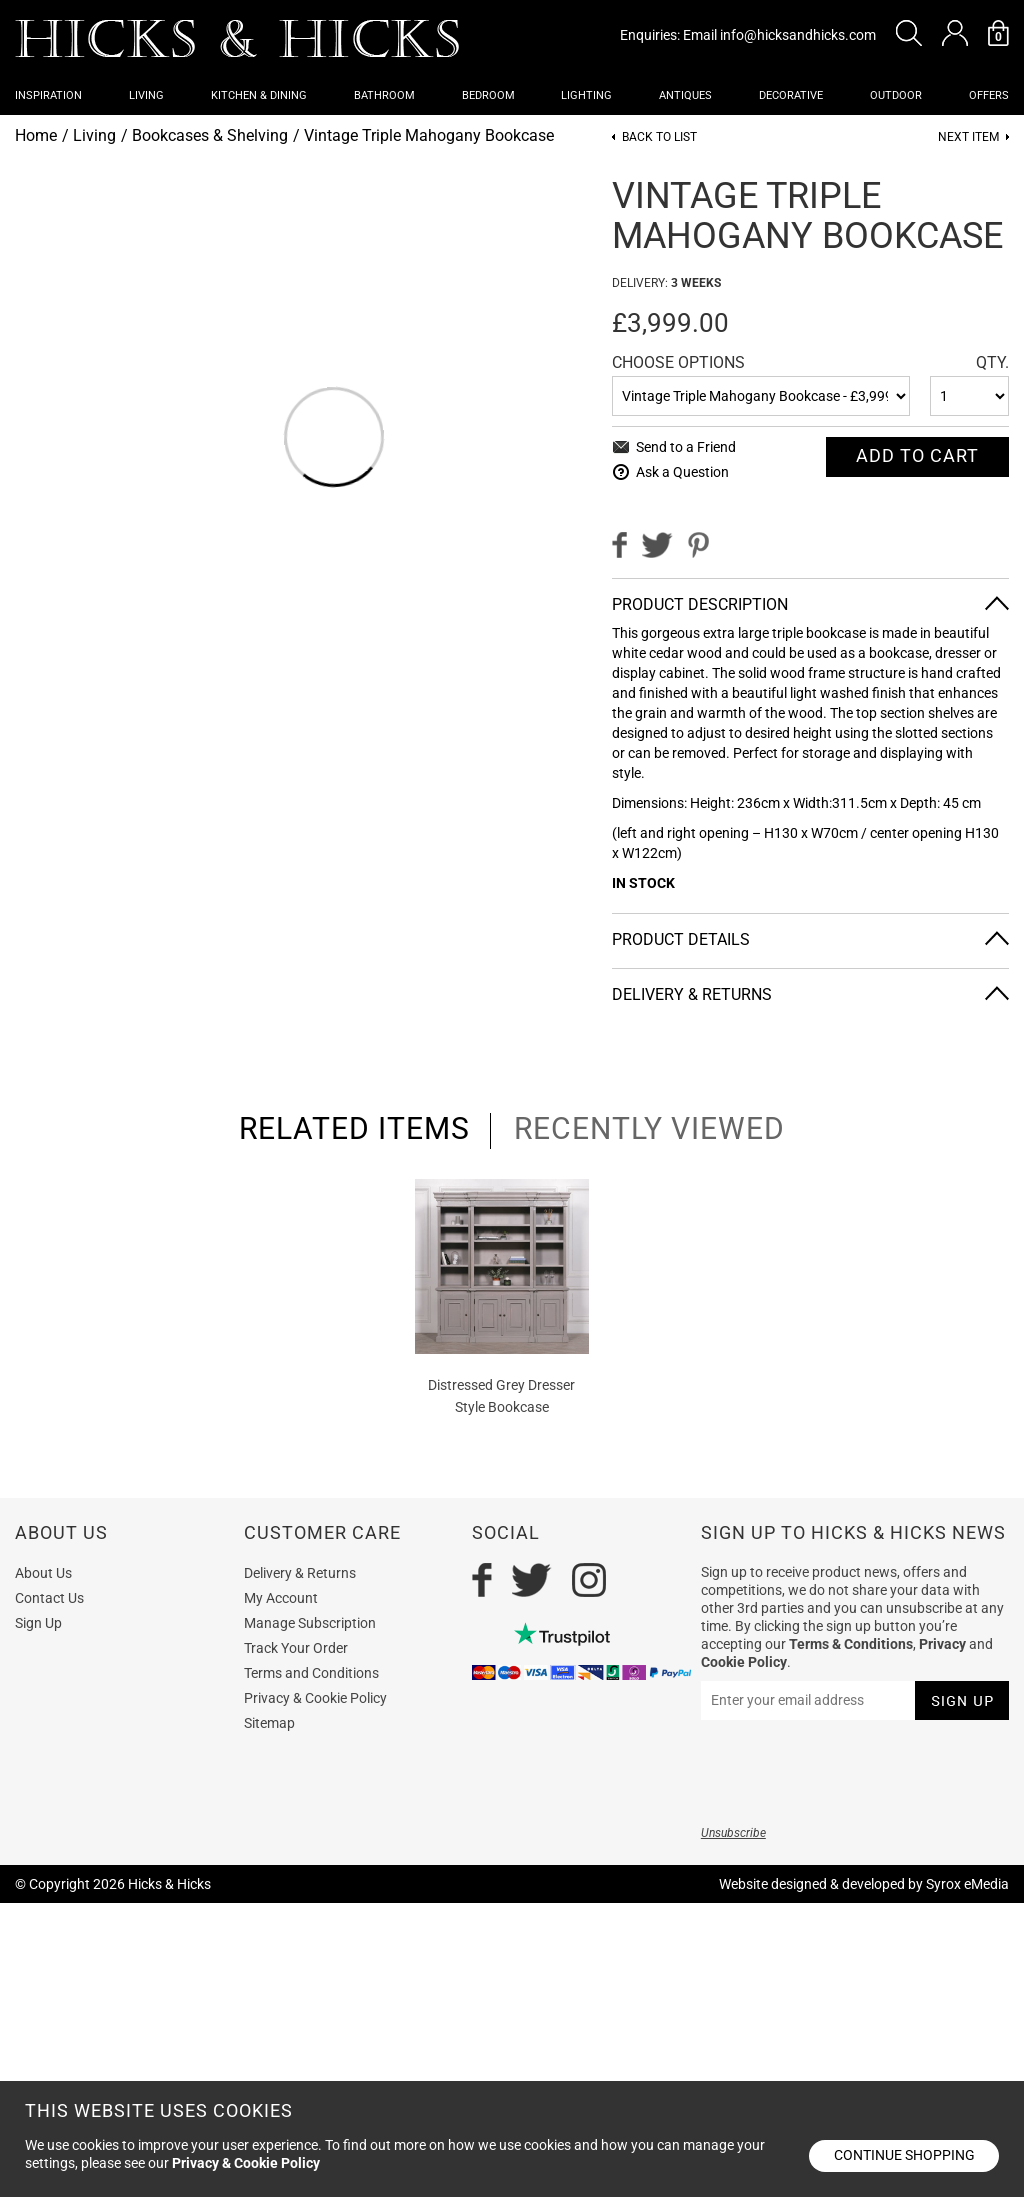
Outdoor (896, 95)
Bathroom (384, 95)
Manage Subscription (310, 1623)
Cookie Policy (744, 1662)
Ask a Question (682, 472)
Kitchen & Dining (259, 95)
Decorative (791, 95)
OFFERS (989, 95)
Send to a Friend (686, 447)
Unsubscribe (733, 1833)
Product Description (700, 604)
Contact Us (49, 1598)
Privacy (942, 1644)
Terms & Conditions (851, 1644)
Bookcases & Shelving (210, 135)
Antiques (685, 95)
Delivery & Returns (692, 994)
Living (146, 95)
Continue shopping (904, 2155)
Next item (968, 137)
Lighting (586, 95)
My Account (281, 1598)
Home (36, 135)
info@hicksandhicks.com (798, 35)
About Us (43, 1573)
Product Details (681, 939)
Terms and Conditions (311, 1673)
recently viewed (649, 1129)
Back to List (659, 137)
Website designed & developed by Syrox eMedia (864, 1884)
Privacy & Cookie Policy (315, 1698)
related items (354, 1129)
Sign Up (38, 1623)
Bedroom (488, 95)
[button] (909, 33)
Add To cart (917, 455)
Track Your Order (296, 1648)
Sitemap (269, 1723)
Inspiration (48, 95)
